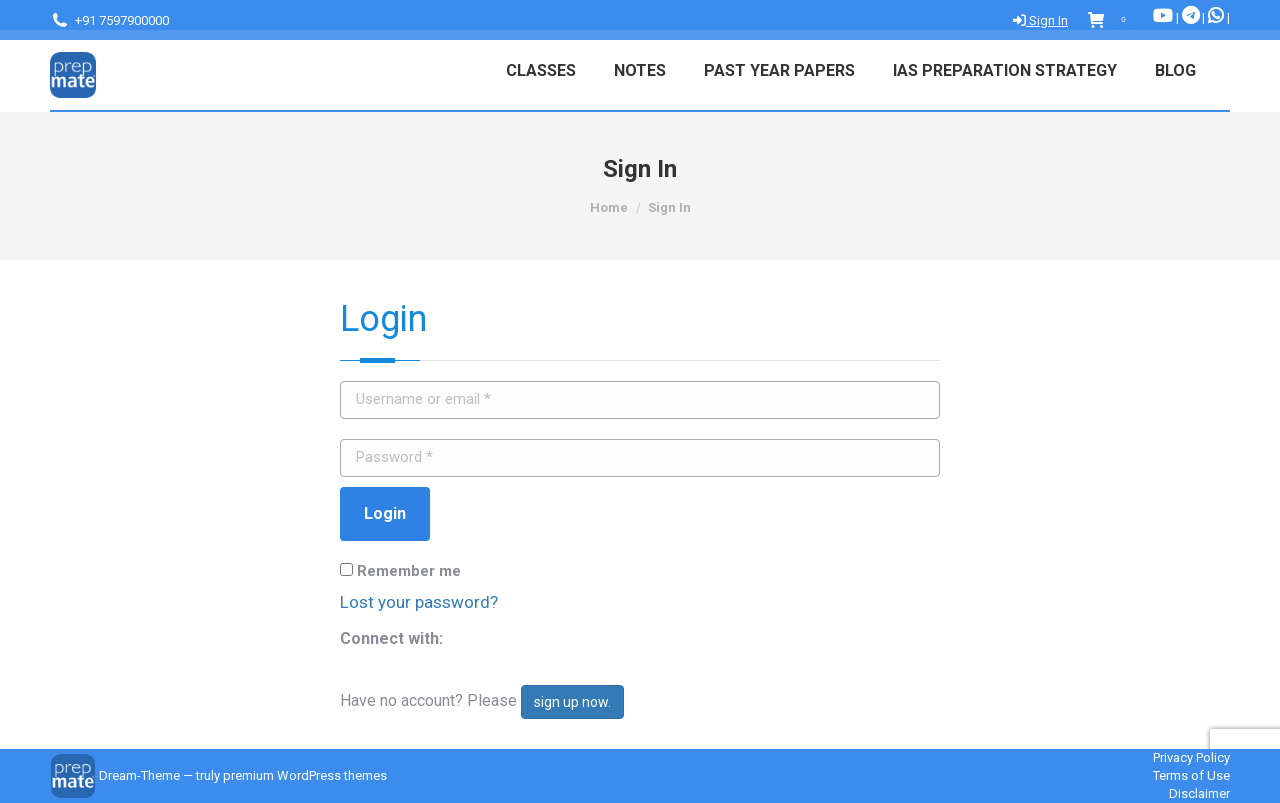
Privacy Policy (1191, 757)
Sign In (1040, 20)
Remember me (400, 571)
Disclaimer (1199, 793)
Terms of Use (1191, 775)
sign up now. (572, 702)
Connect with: (391, 638)
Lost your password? (419, 602)
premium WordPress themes (305, 775)
